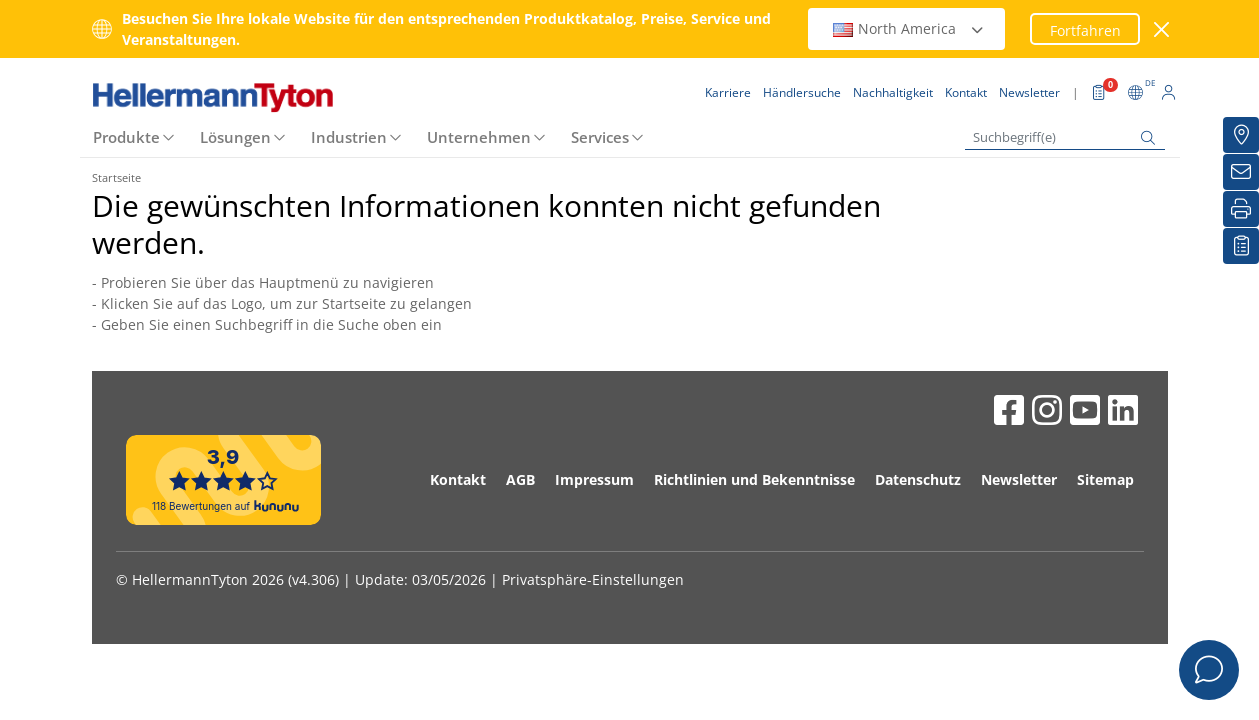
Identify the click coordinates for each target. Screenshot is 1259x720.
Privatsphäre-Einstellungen (593, 579)
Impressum (594, 479)
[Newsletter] (1241, 172)
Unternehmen (479, 137)
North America (909, 28)
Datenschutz (918, 479)
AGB (520, 479)
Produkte (126, 137)
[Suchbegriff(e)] (1065, 137)
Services (600, 137)
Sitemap (1105, 479)
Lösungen (235, 137)
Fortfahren (1085, 30)
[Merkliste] (1241, 246)
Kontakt (458, 479)
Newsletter (1019, 479)
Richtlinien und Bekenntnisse (754, 479)
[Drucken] (1241, 209)
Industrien (349, 137)
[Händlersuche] (1241, 135)
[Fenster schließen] (1161, 29)
